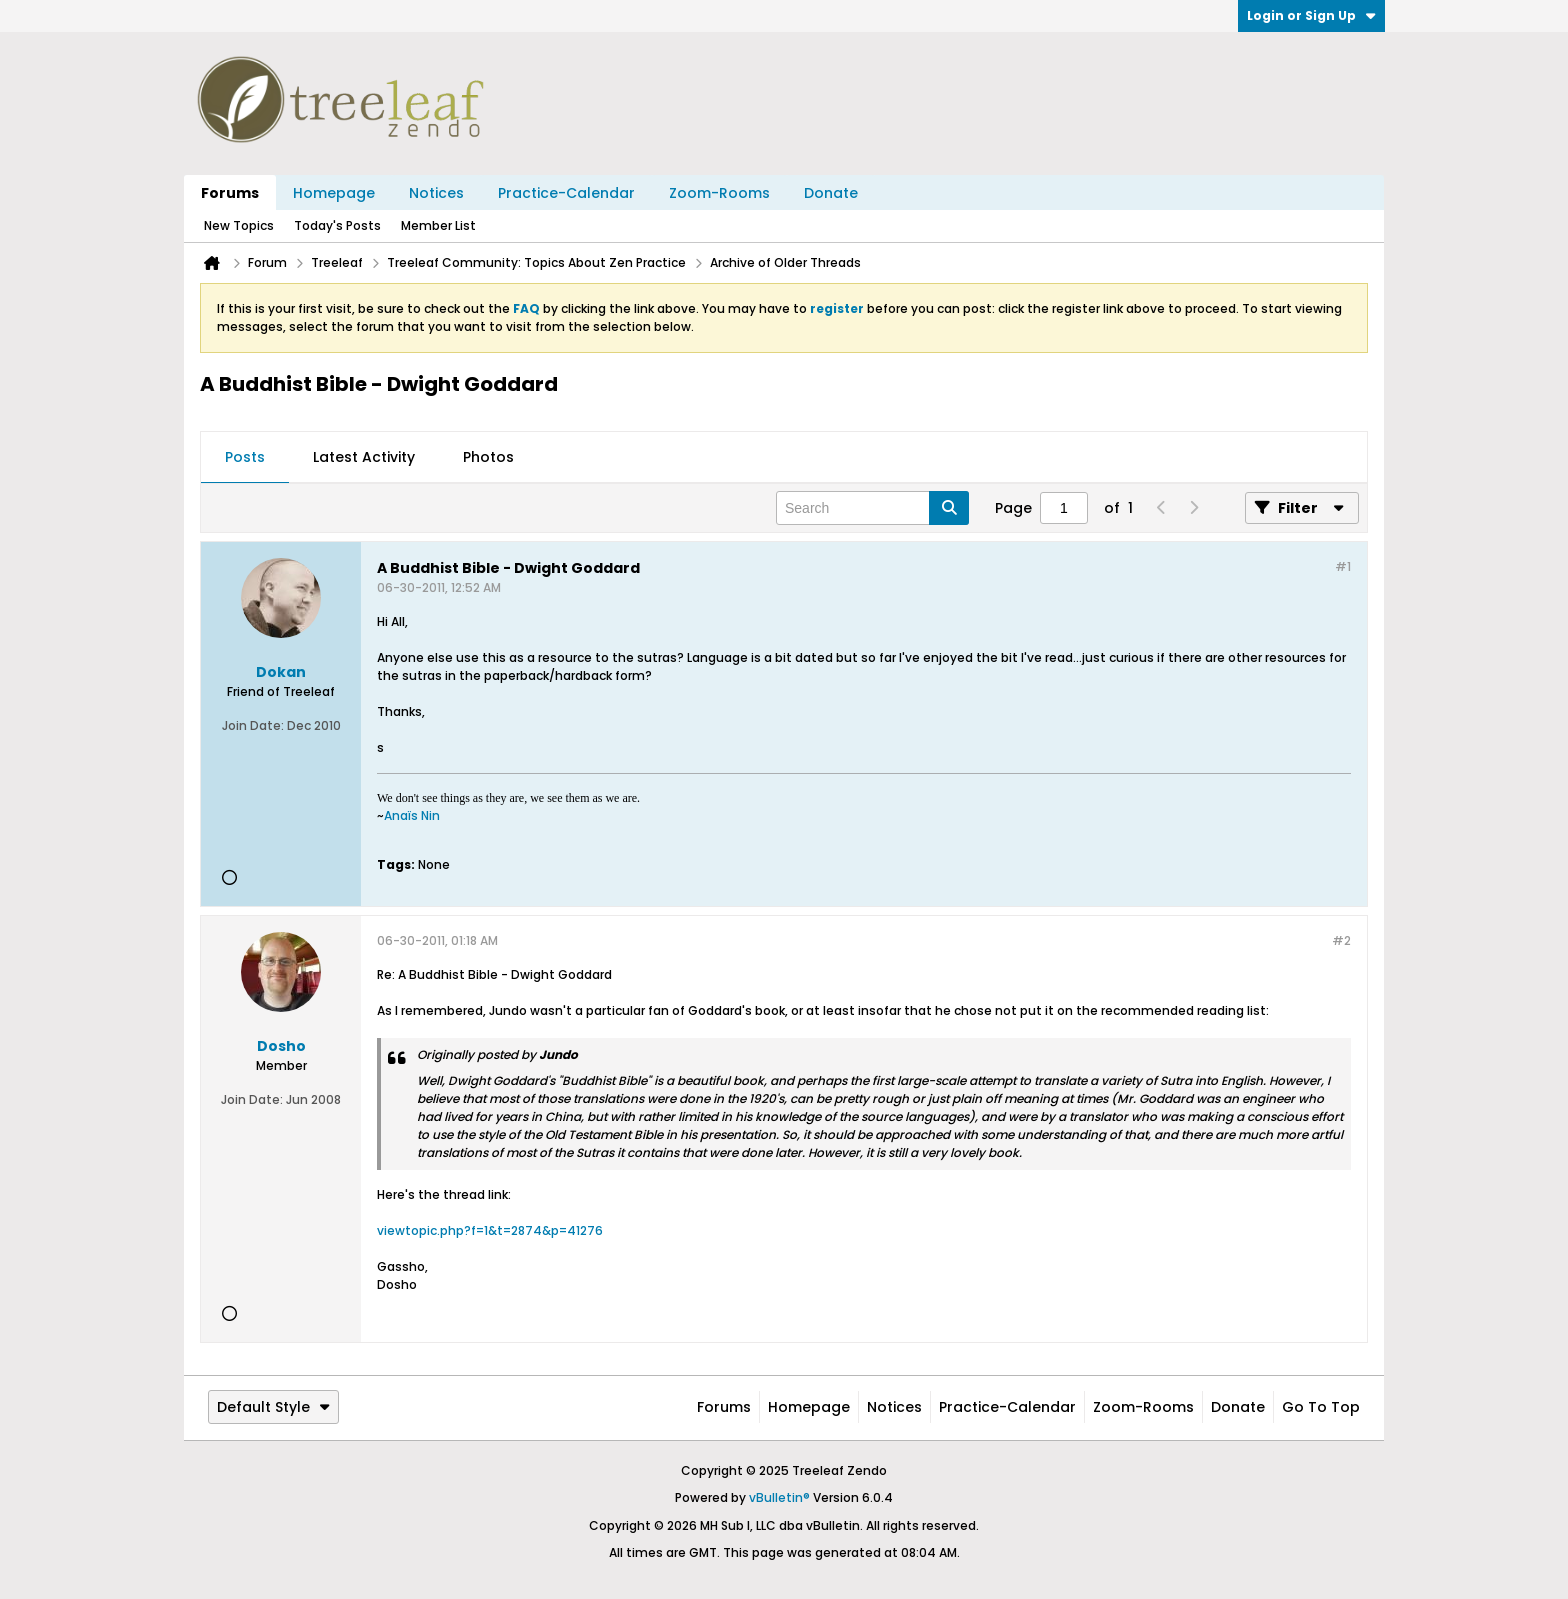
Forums (230, 193)
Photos (488, 457)
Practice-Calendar (566, 193)
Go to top (1321, 1407)
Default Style (273, 1407)
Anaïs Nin (412, 815)
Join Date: (253, 725)
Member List (438, 225)
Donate (831, 193)
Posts (245, 457)
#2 (1341, 940)
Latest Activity (364, 457)
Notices (436, 193)
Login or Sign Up (1311, 15)
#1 (1343, 566)
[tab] (245, 458)
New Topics (239, 225)
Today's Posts (337, 225)
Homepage (334, 193)
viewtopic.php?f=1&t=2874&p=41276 (490, 1230)
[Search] (872, 508)
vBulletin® (779, 1497)
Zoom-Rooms (719, 193)
